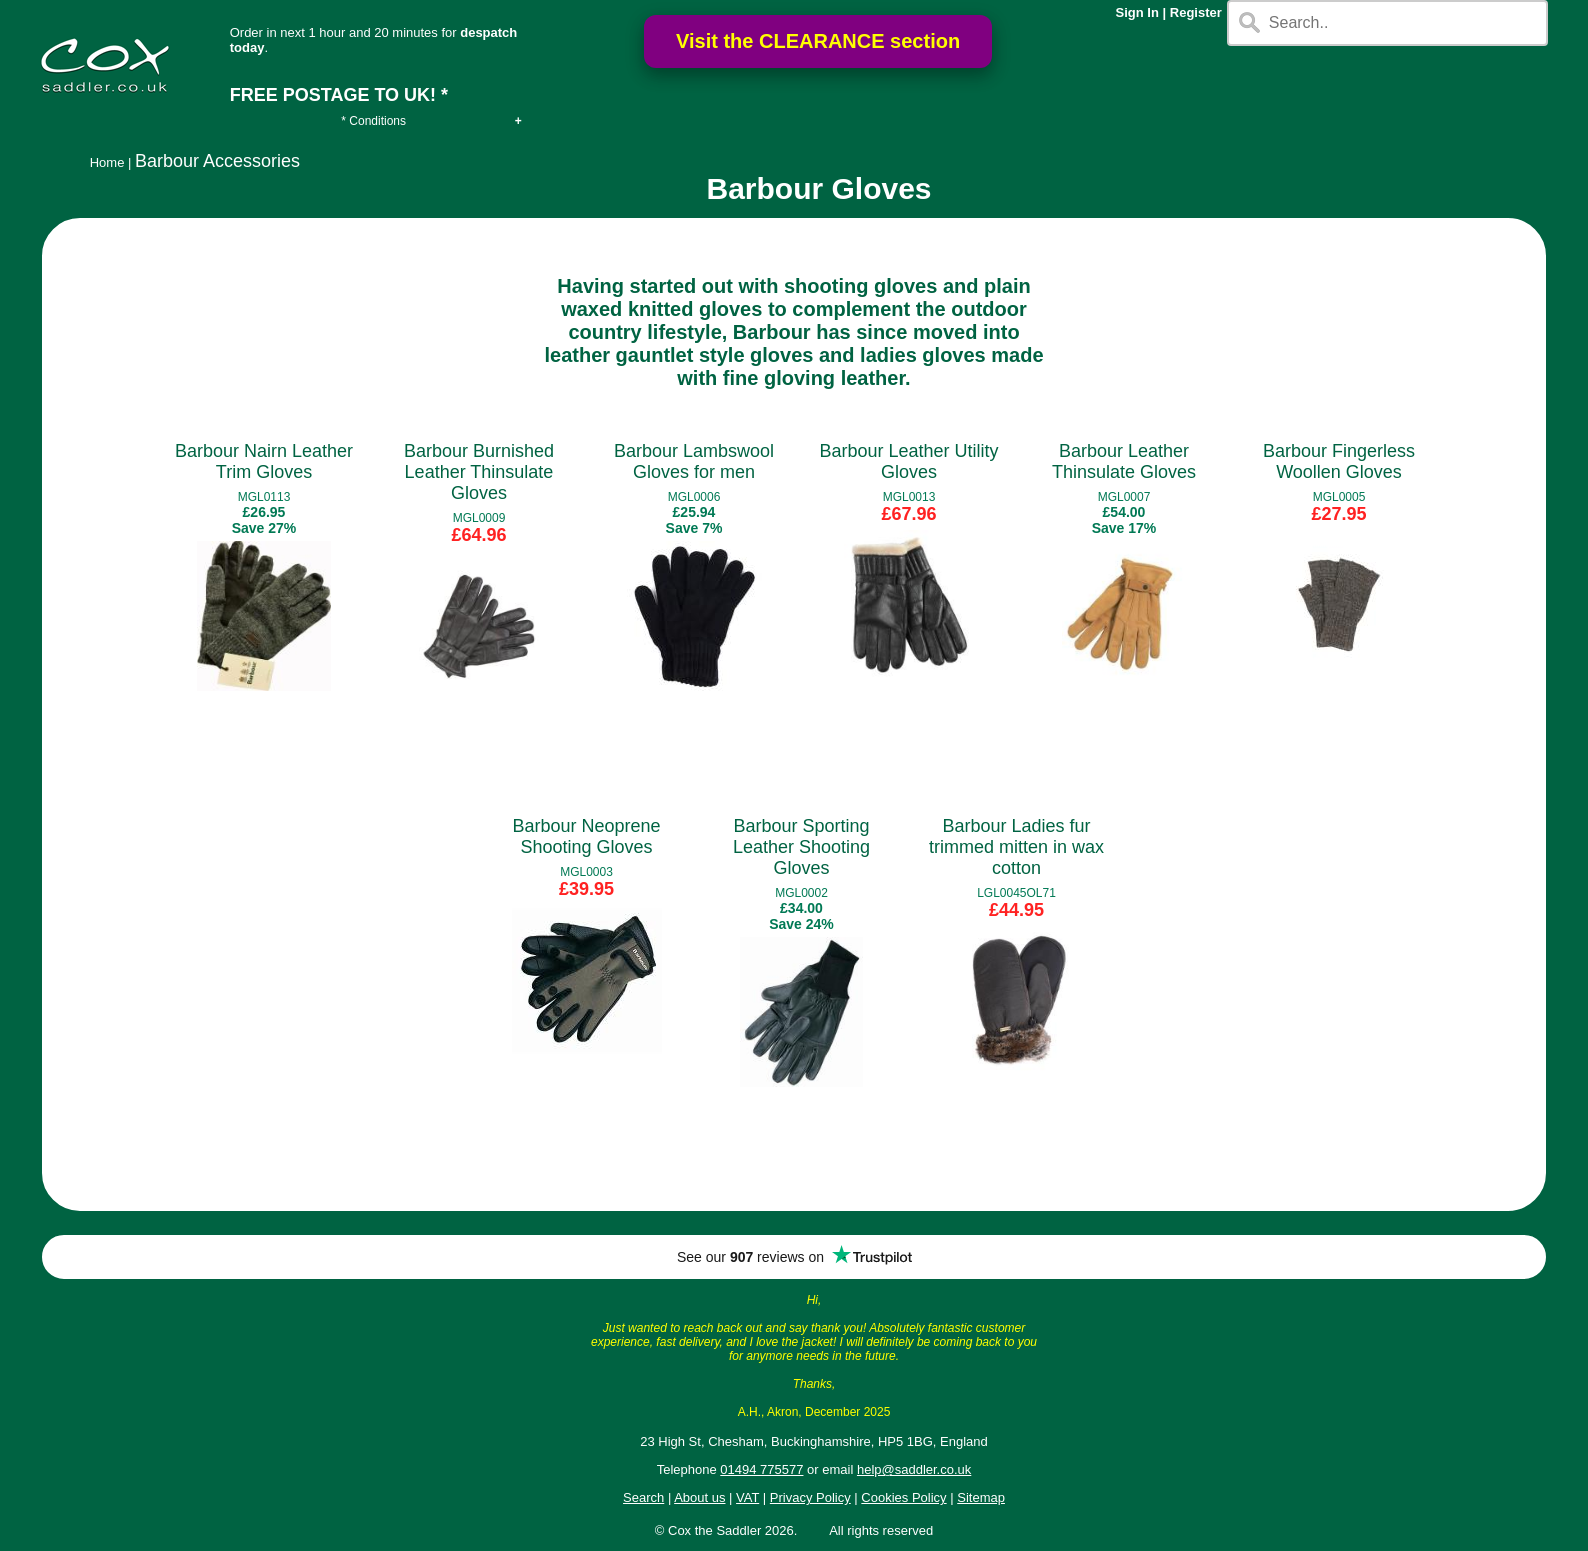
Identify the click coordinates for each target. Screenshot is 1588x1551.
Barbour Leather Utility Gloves (908, 461)
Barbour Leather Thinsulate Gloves (1124, 461)
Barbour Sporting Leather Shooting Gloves (801, 847)
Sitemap (981, 1497)
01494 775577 (761, 1469)
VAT (747, 1497)
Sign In (1137, 12)
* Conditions (373, 121)
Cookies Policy (903, 1497)
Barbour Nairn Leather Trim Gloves (264, 461)
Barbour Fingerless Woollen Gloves (1339, 461)
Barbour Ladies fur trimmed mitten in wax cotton (1016, 847)
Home (107, 162)
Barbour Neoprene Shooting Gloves (586, 836)
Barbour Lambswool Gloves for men (694, 461)
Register (1196, 12)
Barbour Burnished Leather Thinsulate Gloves (479, 472)
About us (699, 1497)
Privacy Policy (810, 1497)
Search (643, 1497)
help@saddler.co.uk (914, 1469)
